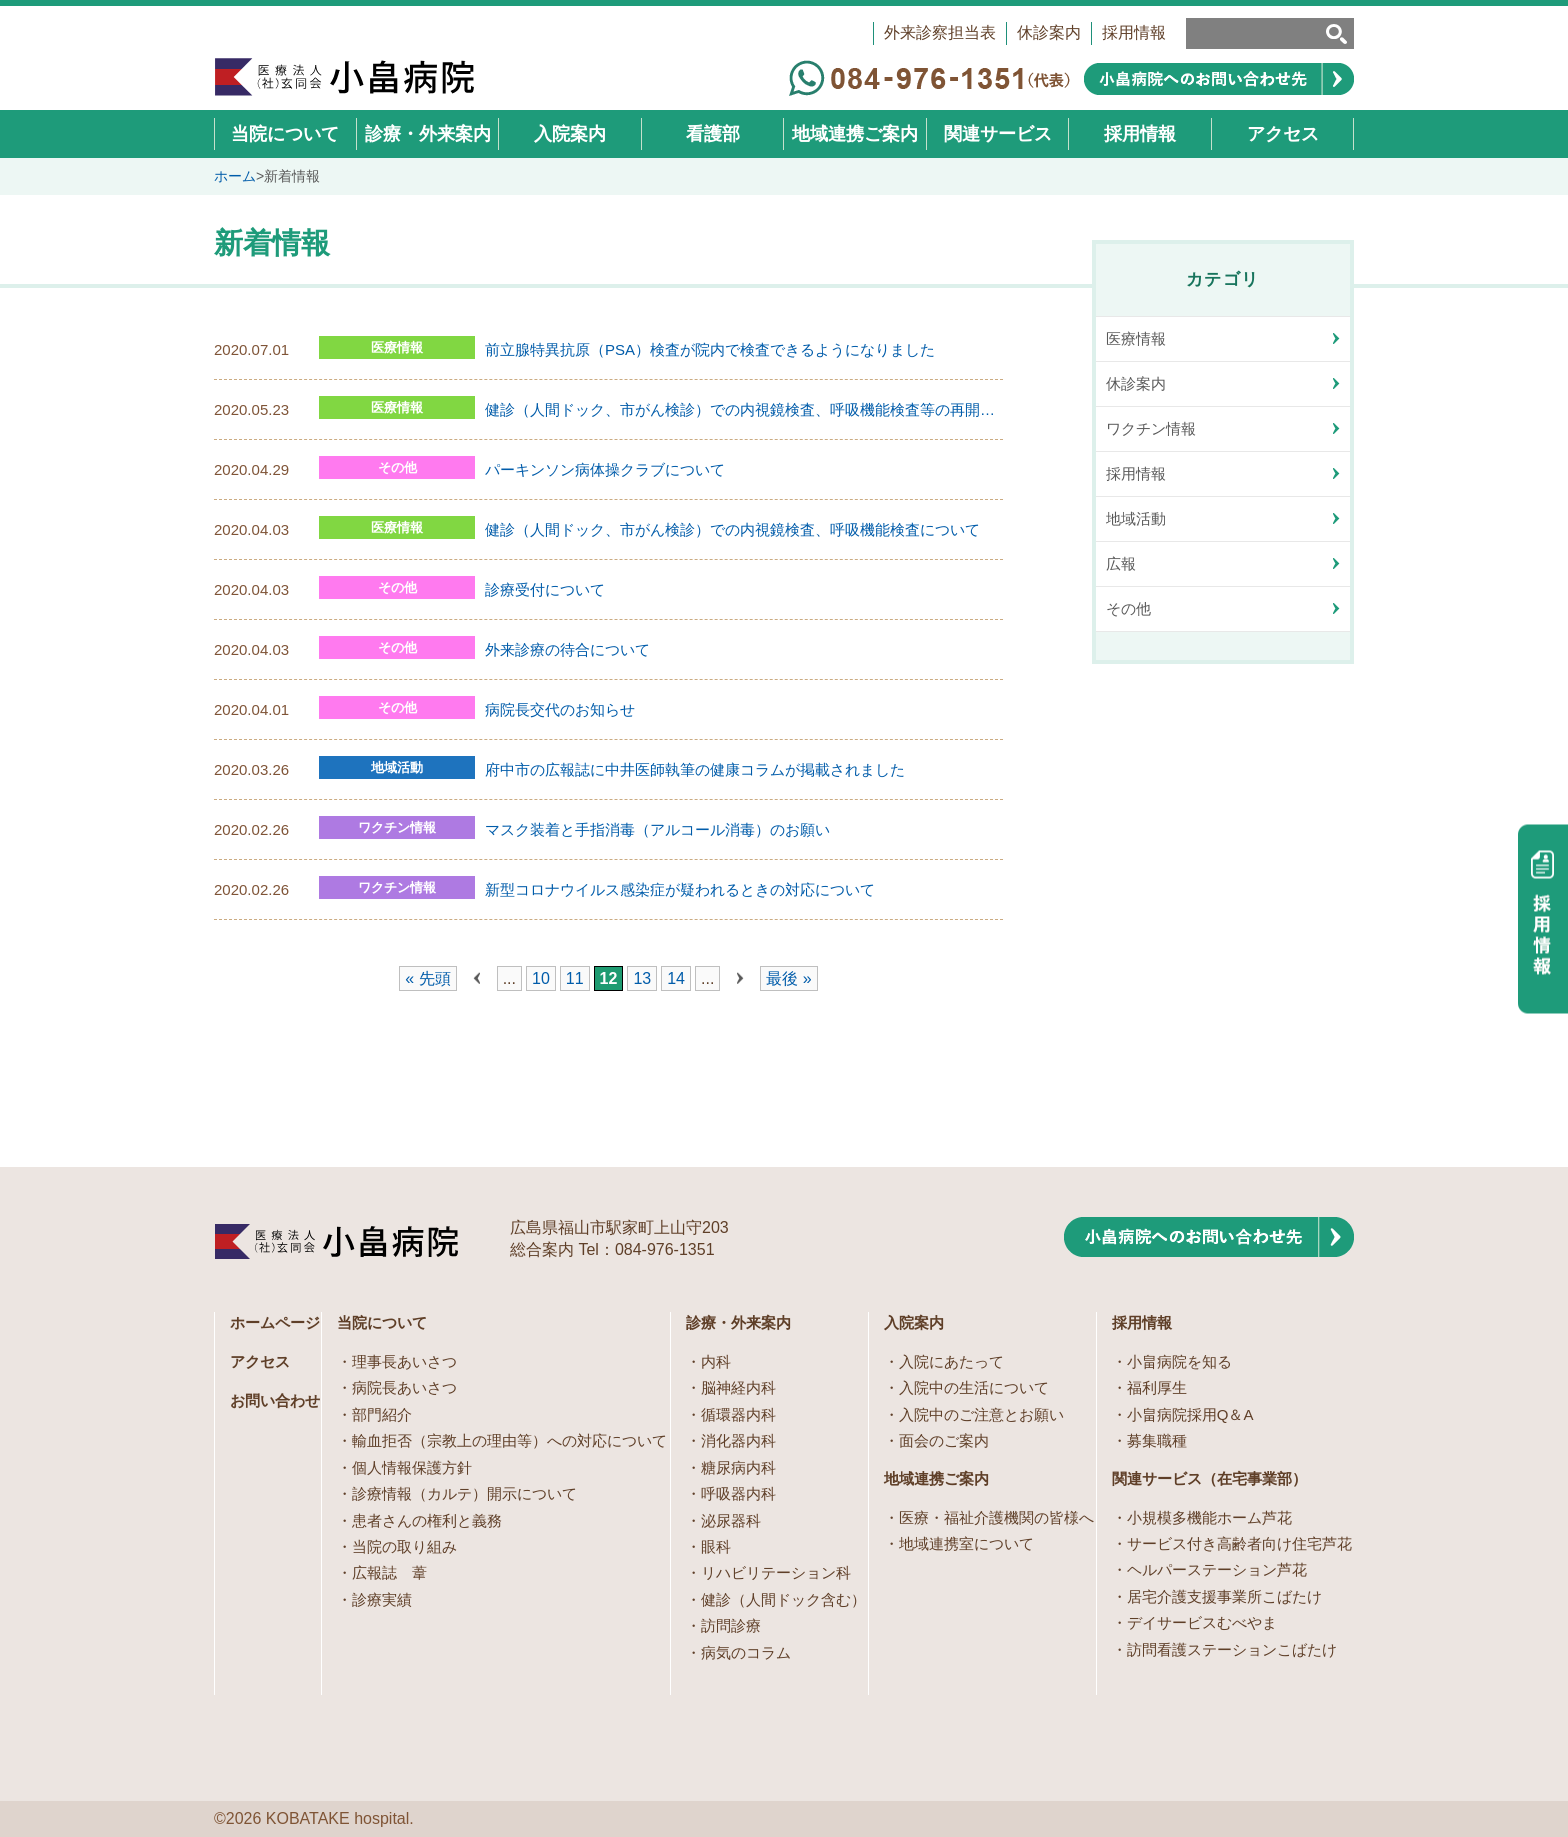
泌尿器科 (731, 1520)
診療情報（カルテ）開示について (464, 1493)
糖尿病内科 (738, 1467)
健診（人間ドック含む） (783, 1599)
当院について (382, 1322)
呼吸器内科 (738, 1493)
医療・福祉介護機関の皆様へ (996, 1517)
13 (642, 978)
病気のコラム (746, 1652)
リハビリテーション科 (776, 1572)
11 (575, 978)
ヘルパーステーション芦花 (1217, 1569)
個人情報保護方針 (412, 1467)
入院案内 (914, 1322)
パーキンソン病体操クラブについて (605, 469)
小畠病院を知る (1179, 1361)
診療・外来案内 (738, 1322)
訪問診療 (731, 1625)
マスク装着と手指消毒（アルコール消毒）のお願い (657, 829)
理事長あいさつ (404, 1361)
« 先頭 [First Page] (427, 978)
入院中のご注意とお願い (981, 1414)
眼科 (716, 1546)
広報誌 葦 (389, 1572)
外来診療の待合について (567, 649)
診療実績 (382, 1599)
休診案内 (1049, 32)
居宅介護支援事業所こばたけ (1224, 1596)
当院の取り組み (404, 1546)
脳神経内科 (738, 1387)
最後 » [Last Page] (788, 978)
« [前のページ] (477, 978)
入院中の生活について (974, 1387)
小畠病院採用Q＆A (1190, 1414)
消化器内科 (738, 1440)
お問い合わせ (275, 1400)
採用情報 (1134, 32)
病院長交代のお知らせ (560, 709)
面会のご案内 (944, 1440)
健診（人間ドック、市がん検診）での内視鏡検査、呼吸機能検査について (732, 529)
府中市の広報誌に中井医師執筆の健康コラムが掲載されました (695, 769)
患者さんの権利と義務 (427, 1520)
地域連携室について (966, 1543)
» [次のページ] (740, 978)
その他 (397, 467)
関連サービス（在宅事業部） (1209, 1478)
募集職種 (1157, 1440)
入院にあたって (951, 1361)
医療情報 (397, 347)
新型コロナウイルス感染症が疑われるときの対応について (680, 889)
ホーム (235, 176)
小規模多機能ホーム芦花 (1209, 1517)
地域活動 (397, 767)
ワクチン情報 (397, 827)
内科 (716, 1361)
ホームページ (275, 1322)
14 (676, 978)
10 (541, 978)
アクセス (260, 1361)
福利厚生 (1157, 1387)
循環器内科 (738, 1414)
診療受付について (545, 589)
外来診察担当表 (940, 32)
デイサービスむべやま (1202, 1622)
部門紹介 (382, 1414)
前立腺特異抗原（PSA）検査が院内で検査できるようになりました (710, 349)
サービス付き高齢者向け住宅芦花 (1239, 1543)
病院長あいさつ (404, 1387)
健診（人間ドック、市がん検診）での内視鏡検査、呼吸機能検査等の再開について (744, 409)
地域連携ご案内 (936, 1478)
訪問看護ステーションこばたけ (1232, 1649)
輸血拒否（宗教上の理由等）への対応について (509, 1440)
